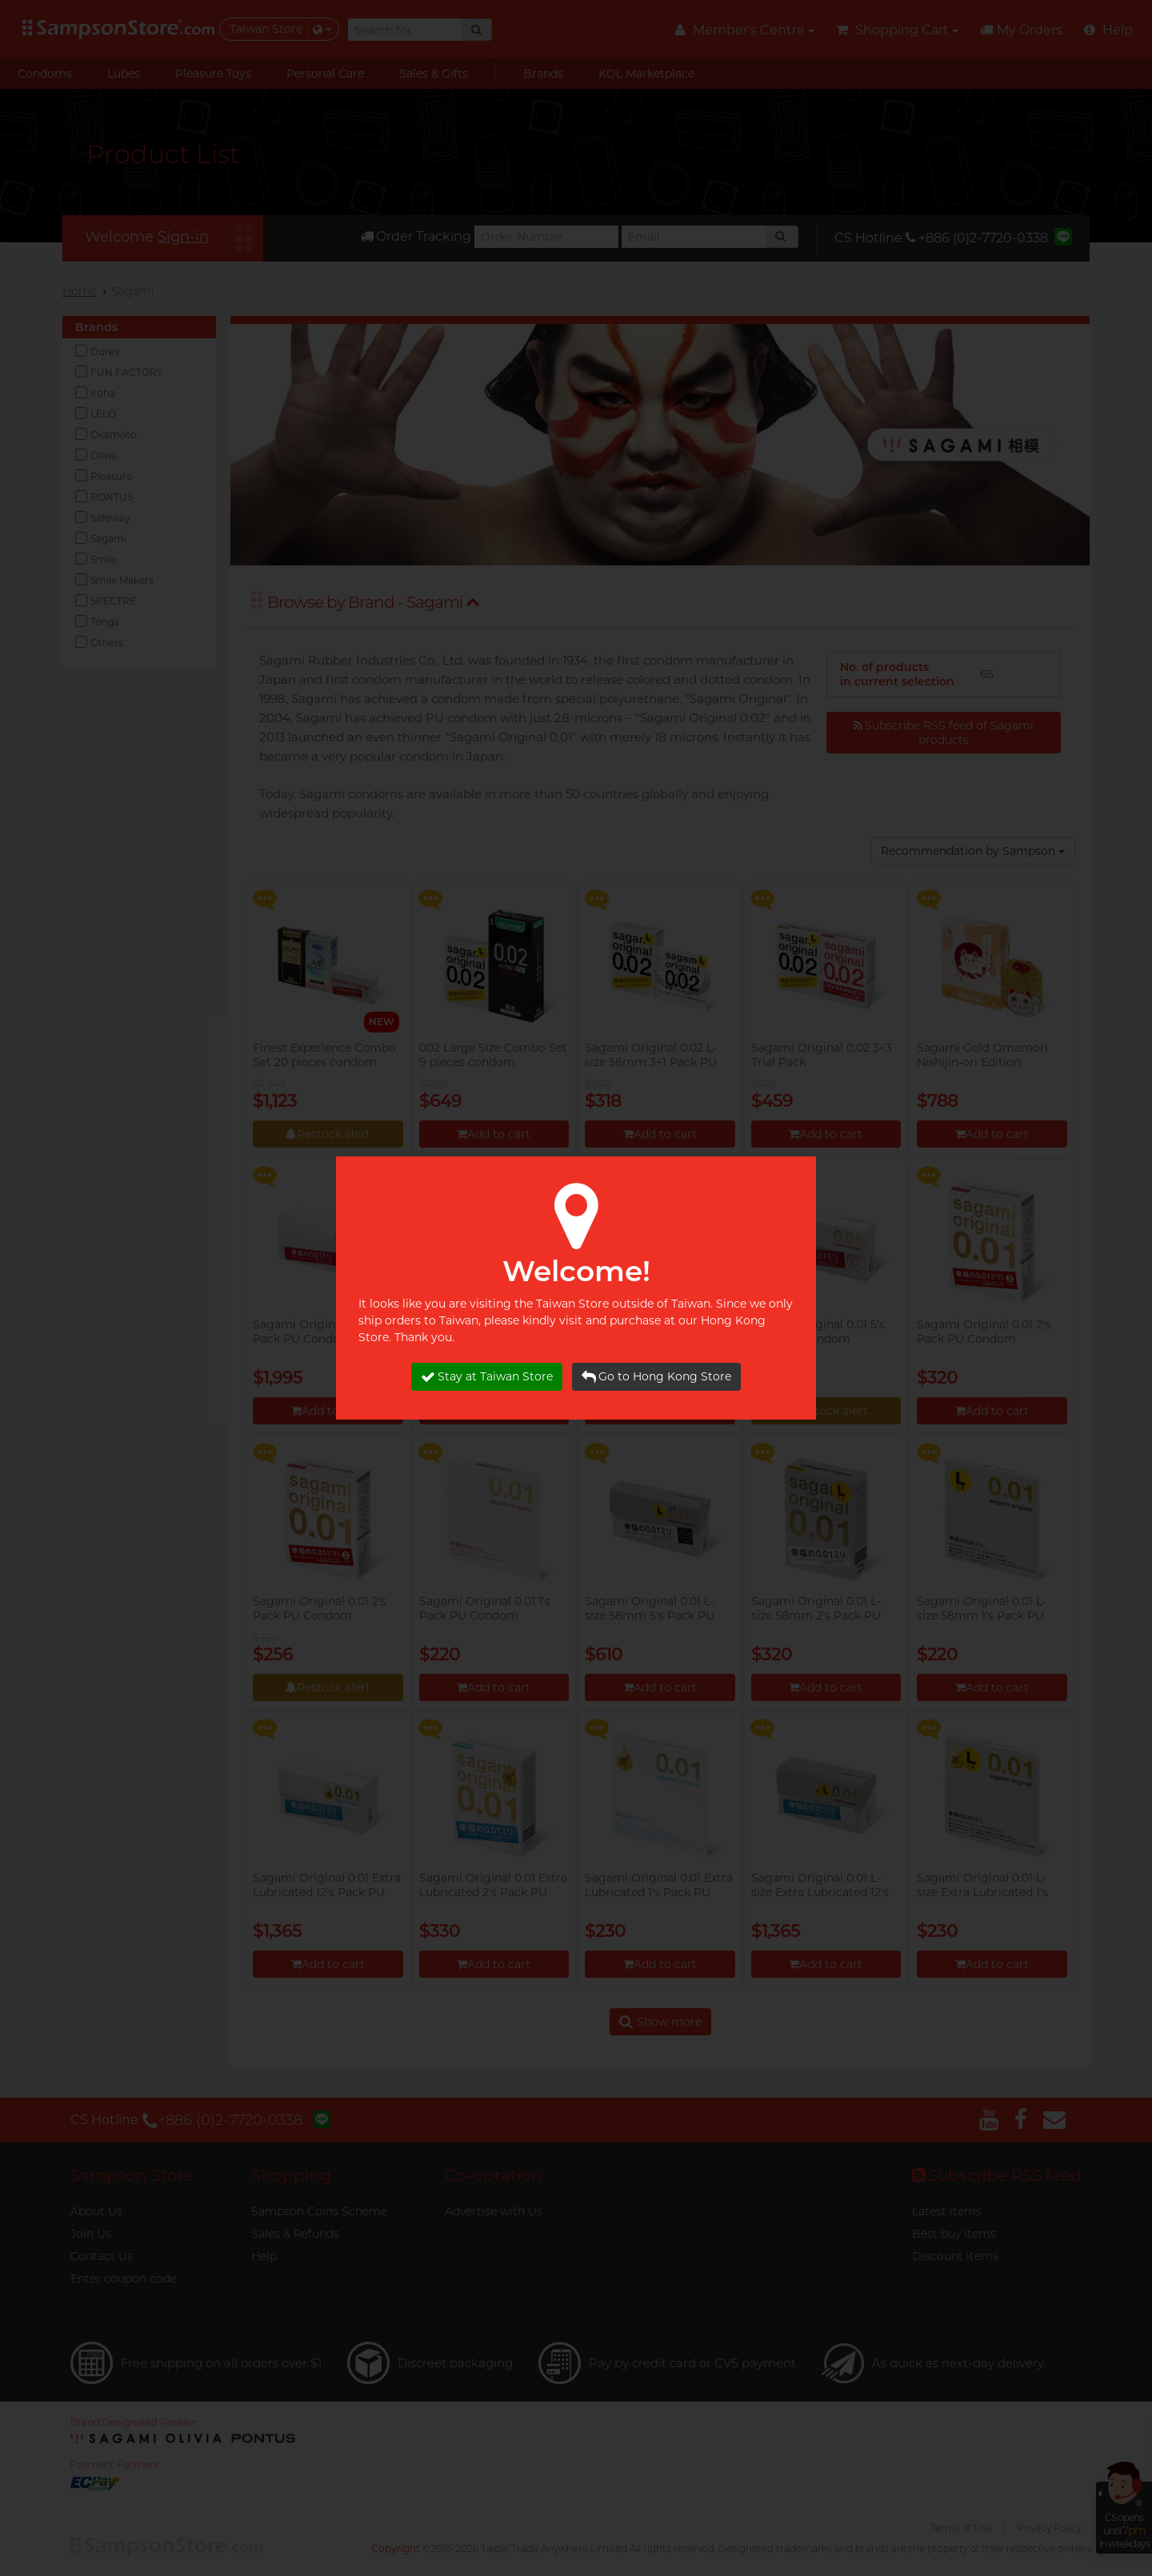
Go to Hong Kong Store (656, 1376)
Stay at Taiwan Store (487, 1376)
